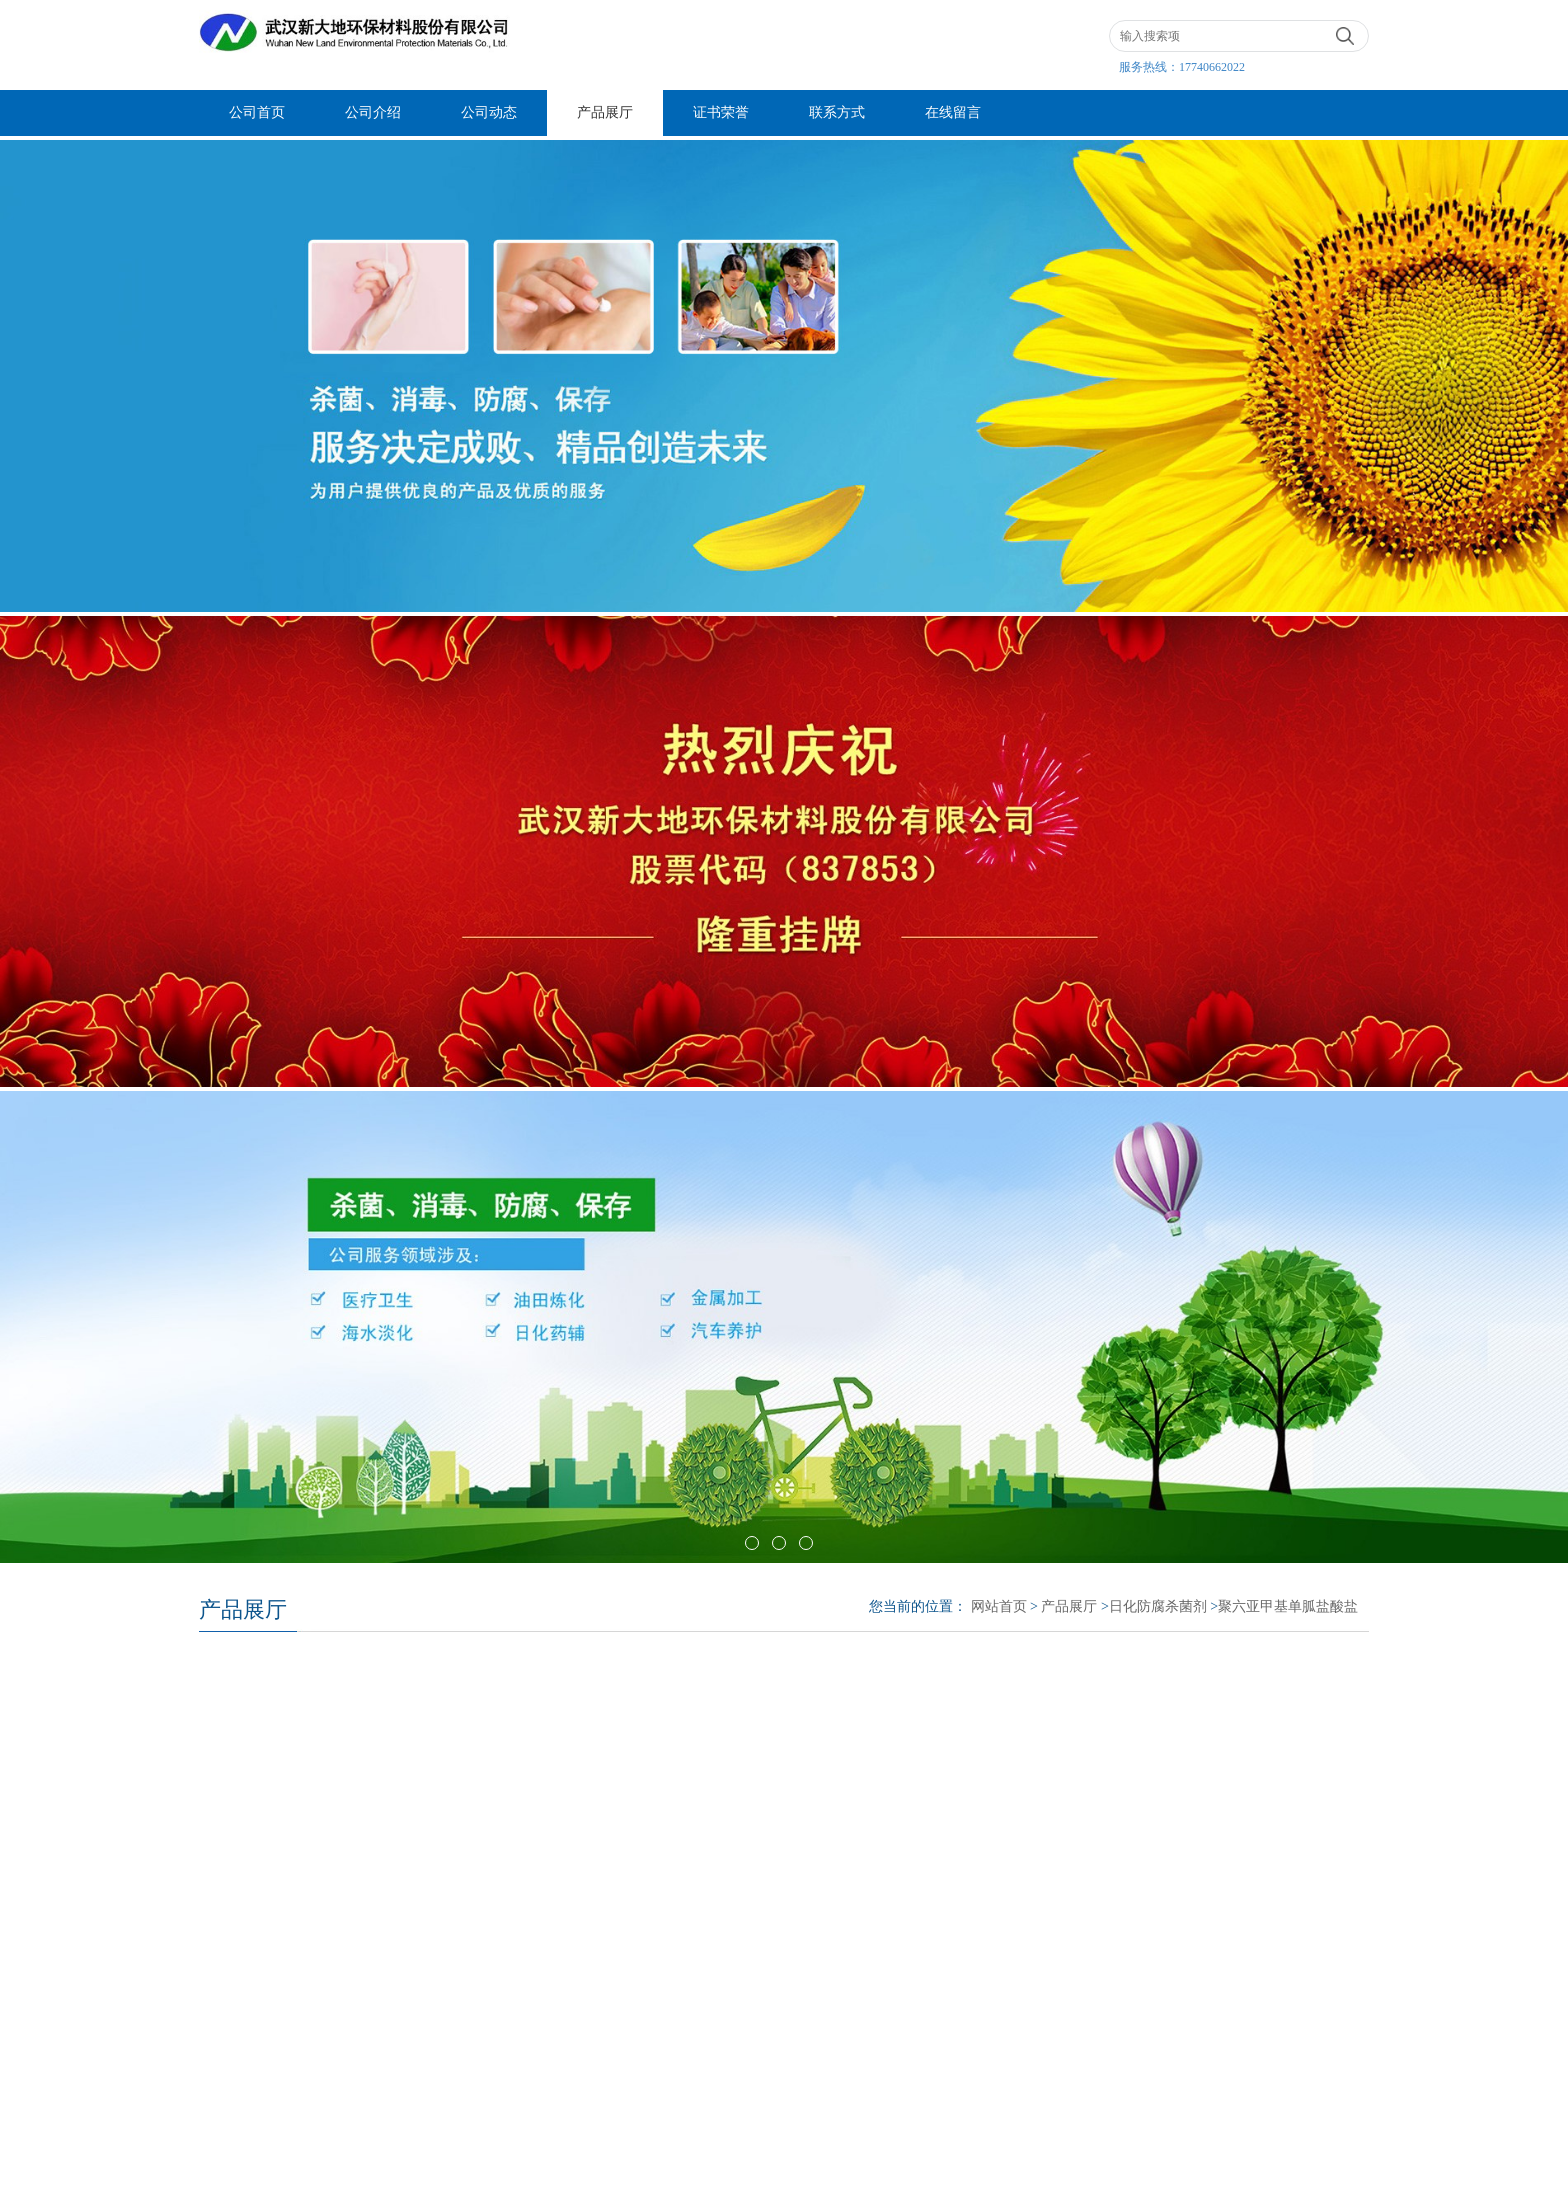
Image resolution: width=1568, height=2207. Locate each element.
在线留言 (953, 112)
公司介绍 (373, 112)
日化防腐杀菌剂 (1158, 1606)
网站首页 (999, 1606)
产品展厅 (605, 112)
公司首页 (257, 112)
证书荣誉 (721, 112)
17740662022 (1212, 67)
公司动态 (489, 112)
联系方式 (837, 112)
